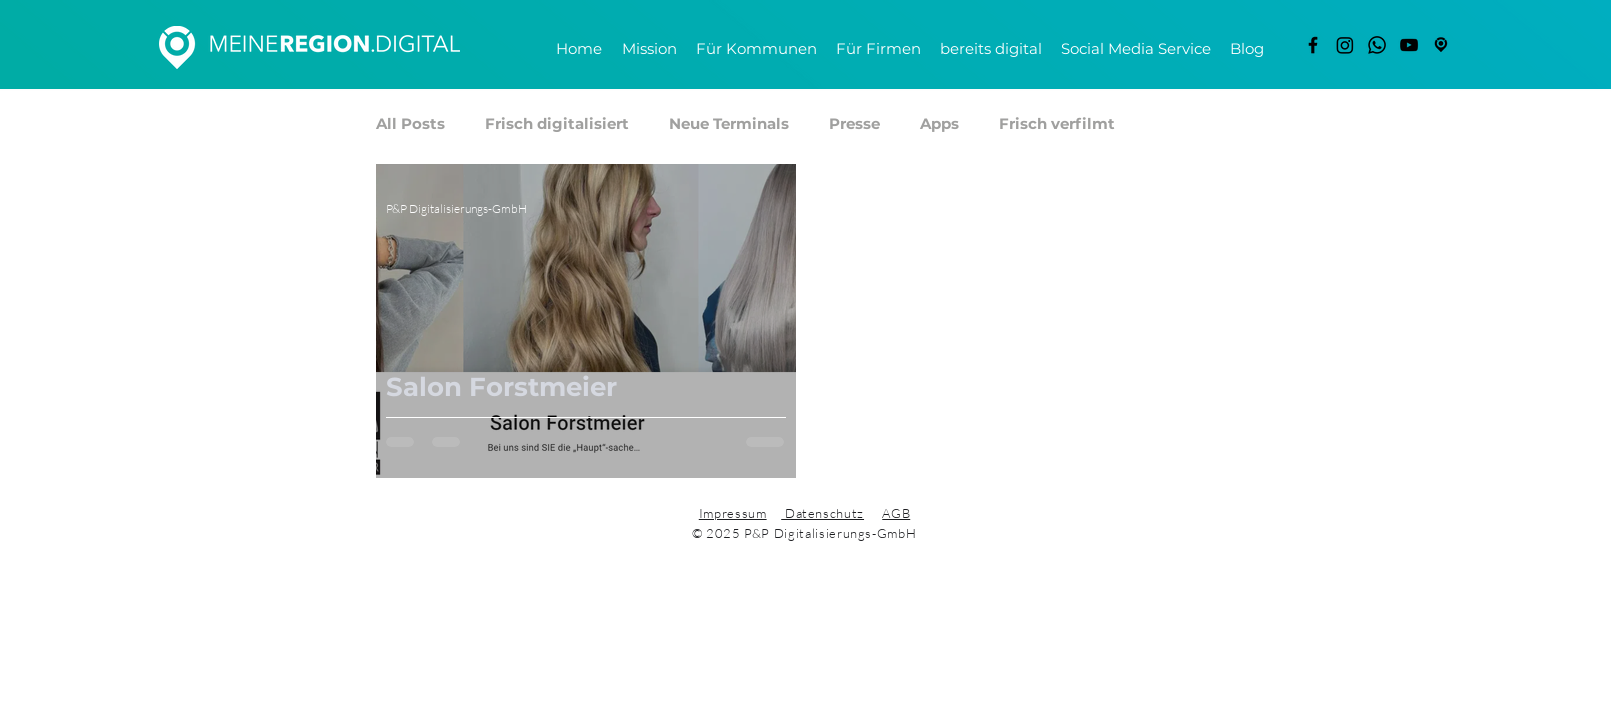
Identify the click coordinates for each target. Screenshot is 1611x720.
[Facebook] (1313, 45)
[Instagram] (1345, 45)
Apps (939, 124)
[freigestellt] (1441, 45)
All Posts (410, 124)
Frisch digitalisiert (557, 124)
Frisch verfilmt (1057, 124)
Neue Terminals (729, 124)
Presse (854, 124)
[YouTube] (1409, 45)
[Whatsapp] (1377, 45)
